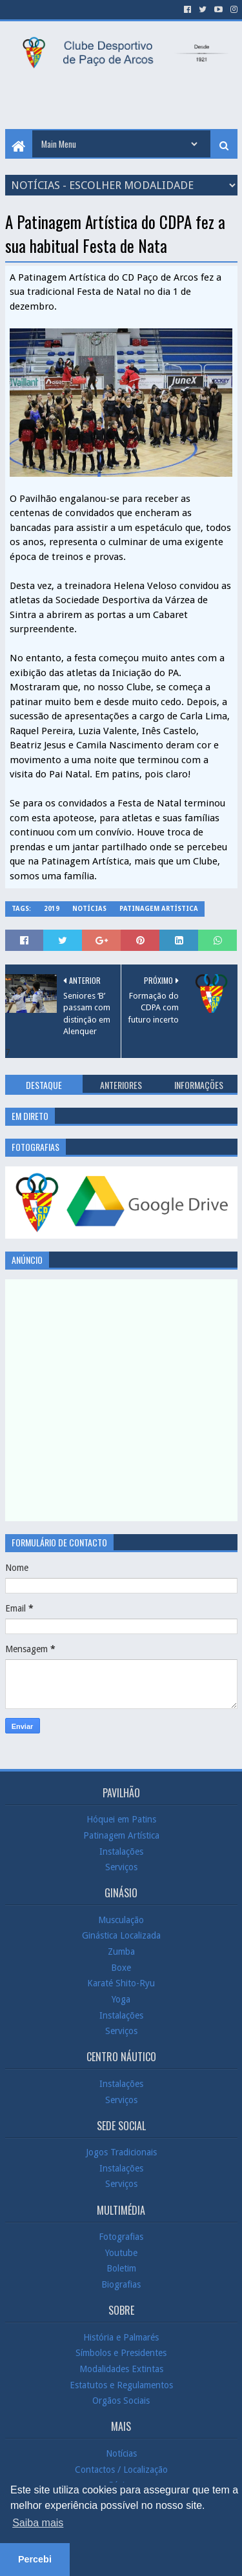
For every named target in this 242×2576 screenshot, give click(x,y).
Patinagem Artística (158, 908)
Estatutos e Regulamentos (121, 2384)
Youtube (121, 2253)
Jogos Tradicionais (121, 2152)
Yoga (121, 1999)
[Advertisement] (123, 100)
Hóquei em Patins (121, 1819)
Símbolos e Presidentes (121, 2353)
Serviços (121, 1867)
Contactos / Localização (121, 2469)
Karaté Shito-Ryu (121, 1983)
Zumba (121, 1951)
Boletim (121, 2268)
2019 (51, 908)
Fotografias (121, 2237)
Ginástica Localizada (121, 1935)
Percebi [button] (35, 2559)
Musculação (121, 1920)
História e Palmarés (121, 2337)
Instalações (121, 1851)
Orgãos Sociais (121, 2400)
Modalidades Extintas (121, 2369)
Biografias (121, 2284)
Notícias (89, 908)
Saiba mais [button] (37, 2522)
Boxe (121, 1967)
